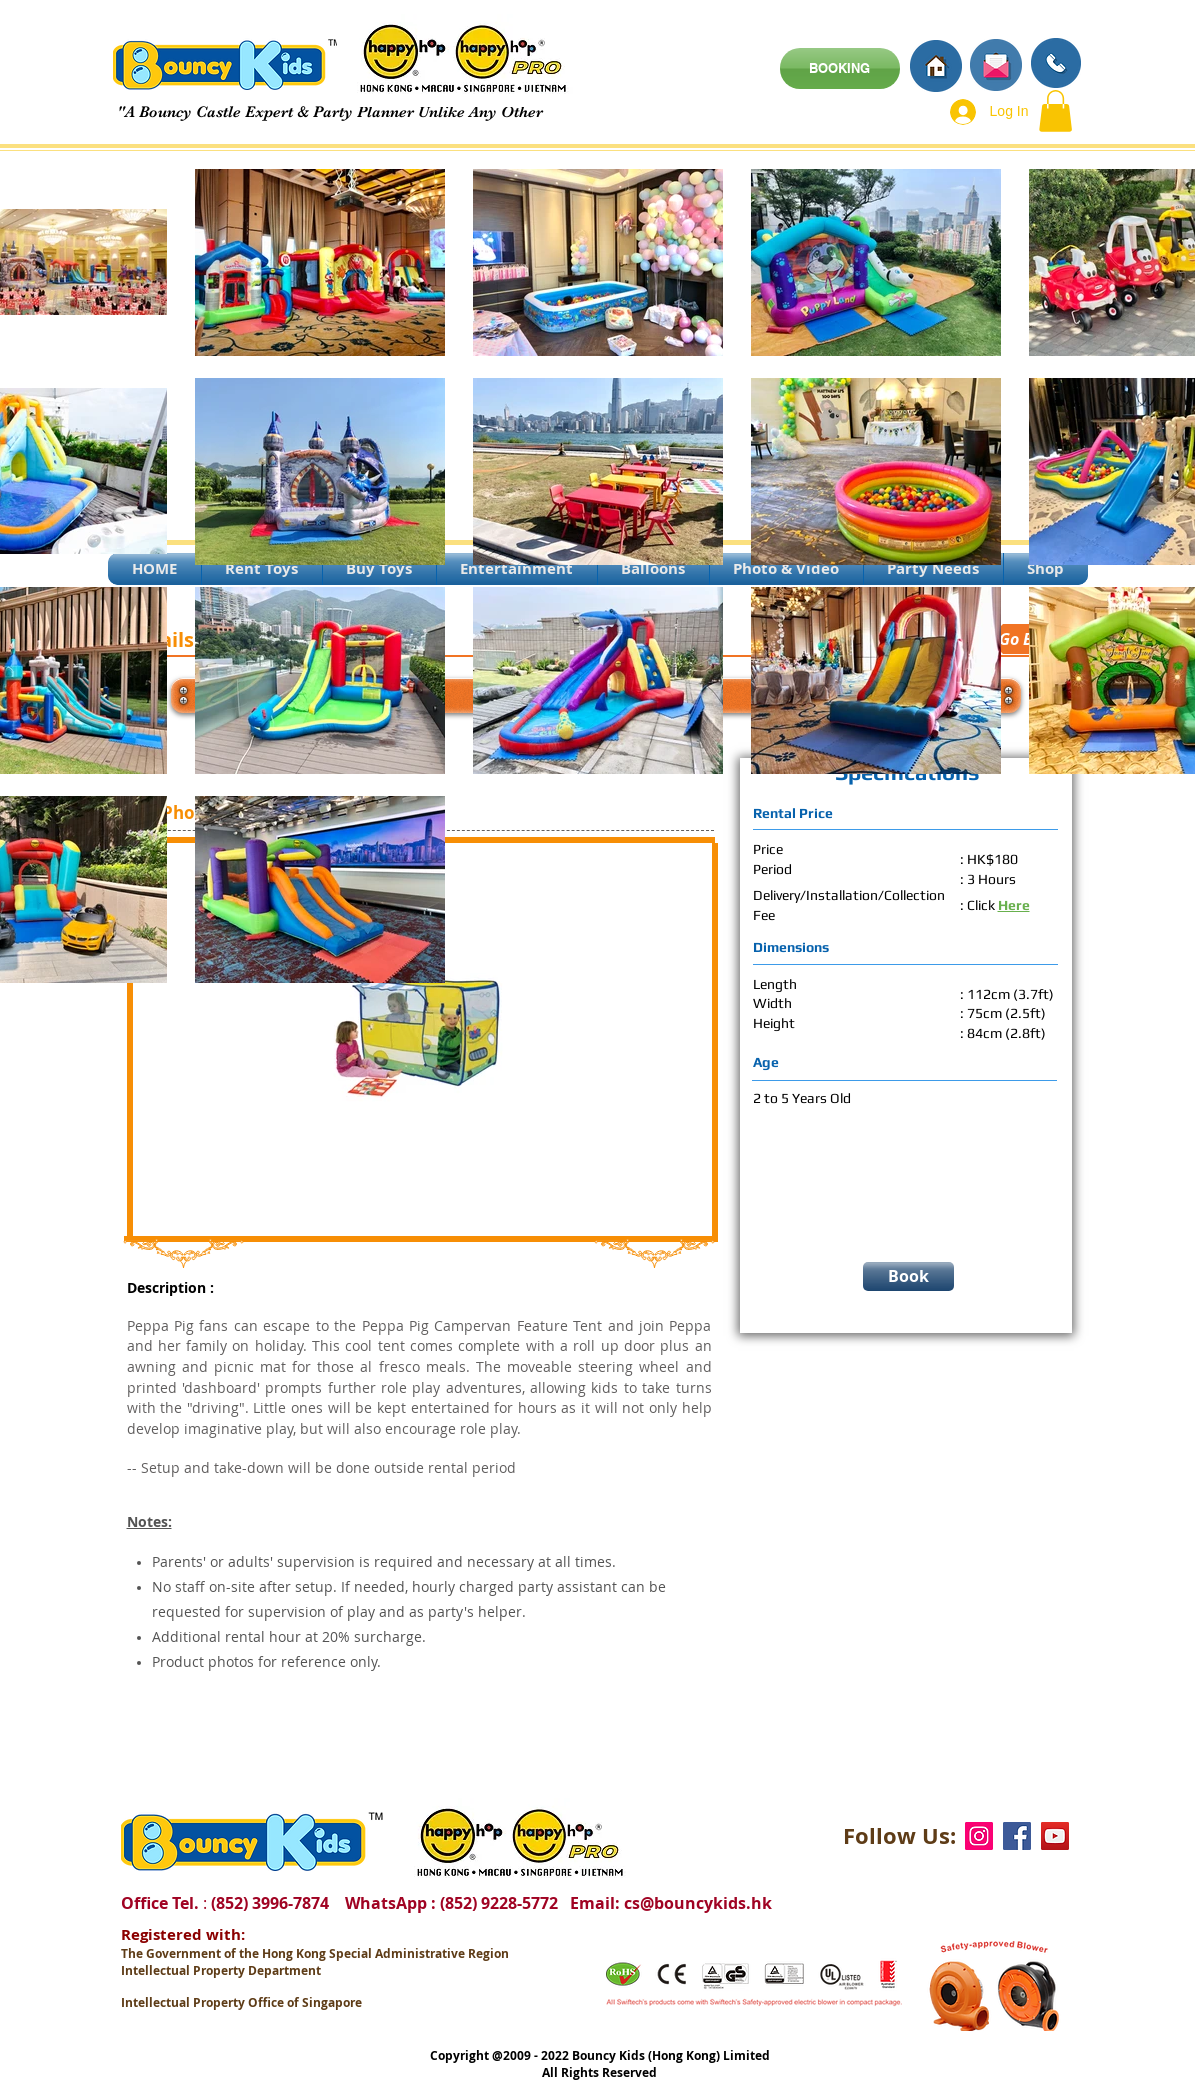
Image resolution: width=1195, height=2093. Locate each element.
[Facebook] (1017, 1836)
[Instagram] (979, 1836)
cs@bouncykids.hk (698, 1903)
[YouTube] (1055, 1836)
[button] (1055, 111)
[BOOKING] (840, 68)
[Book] (908, 1276)
